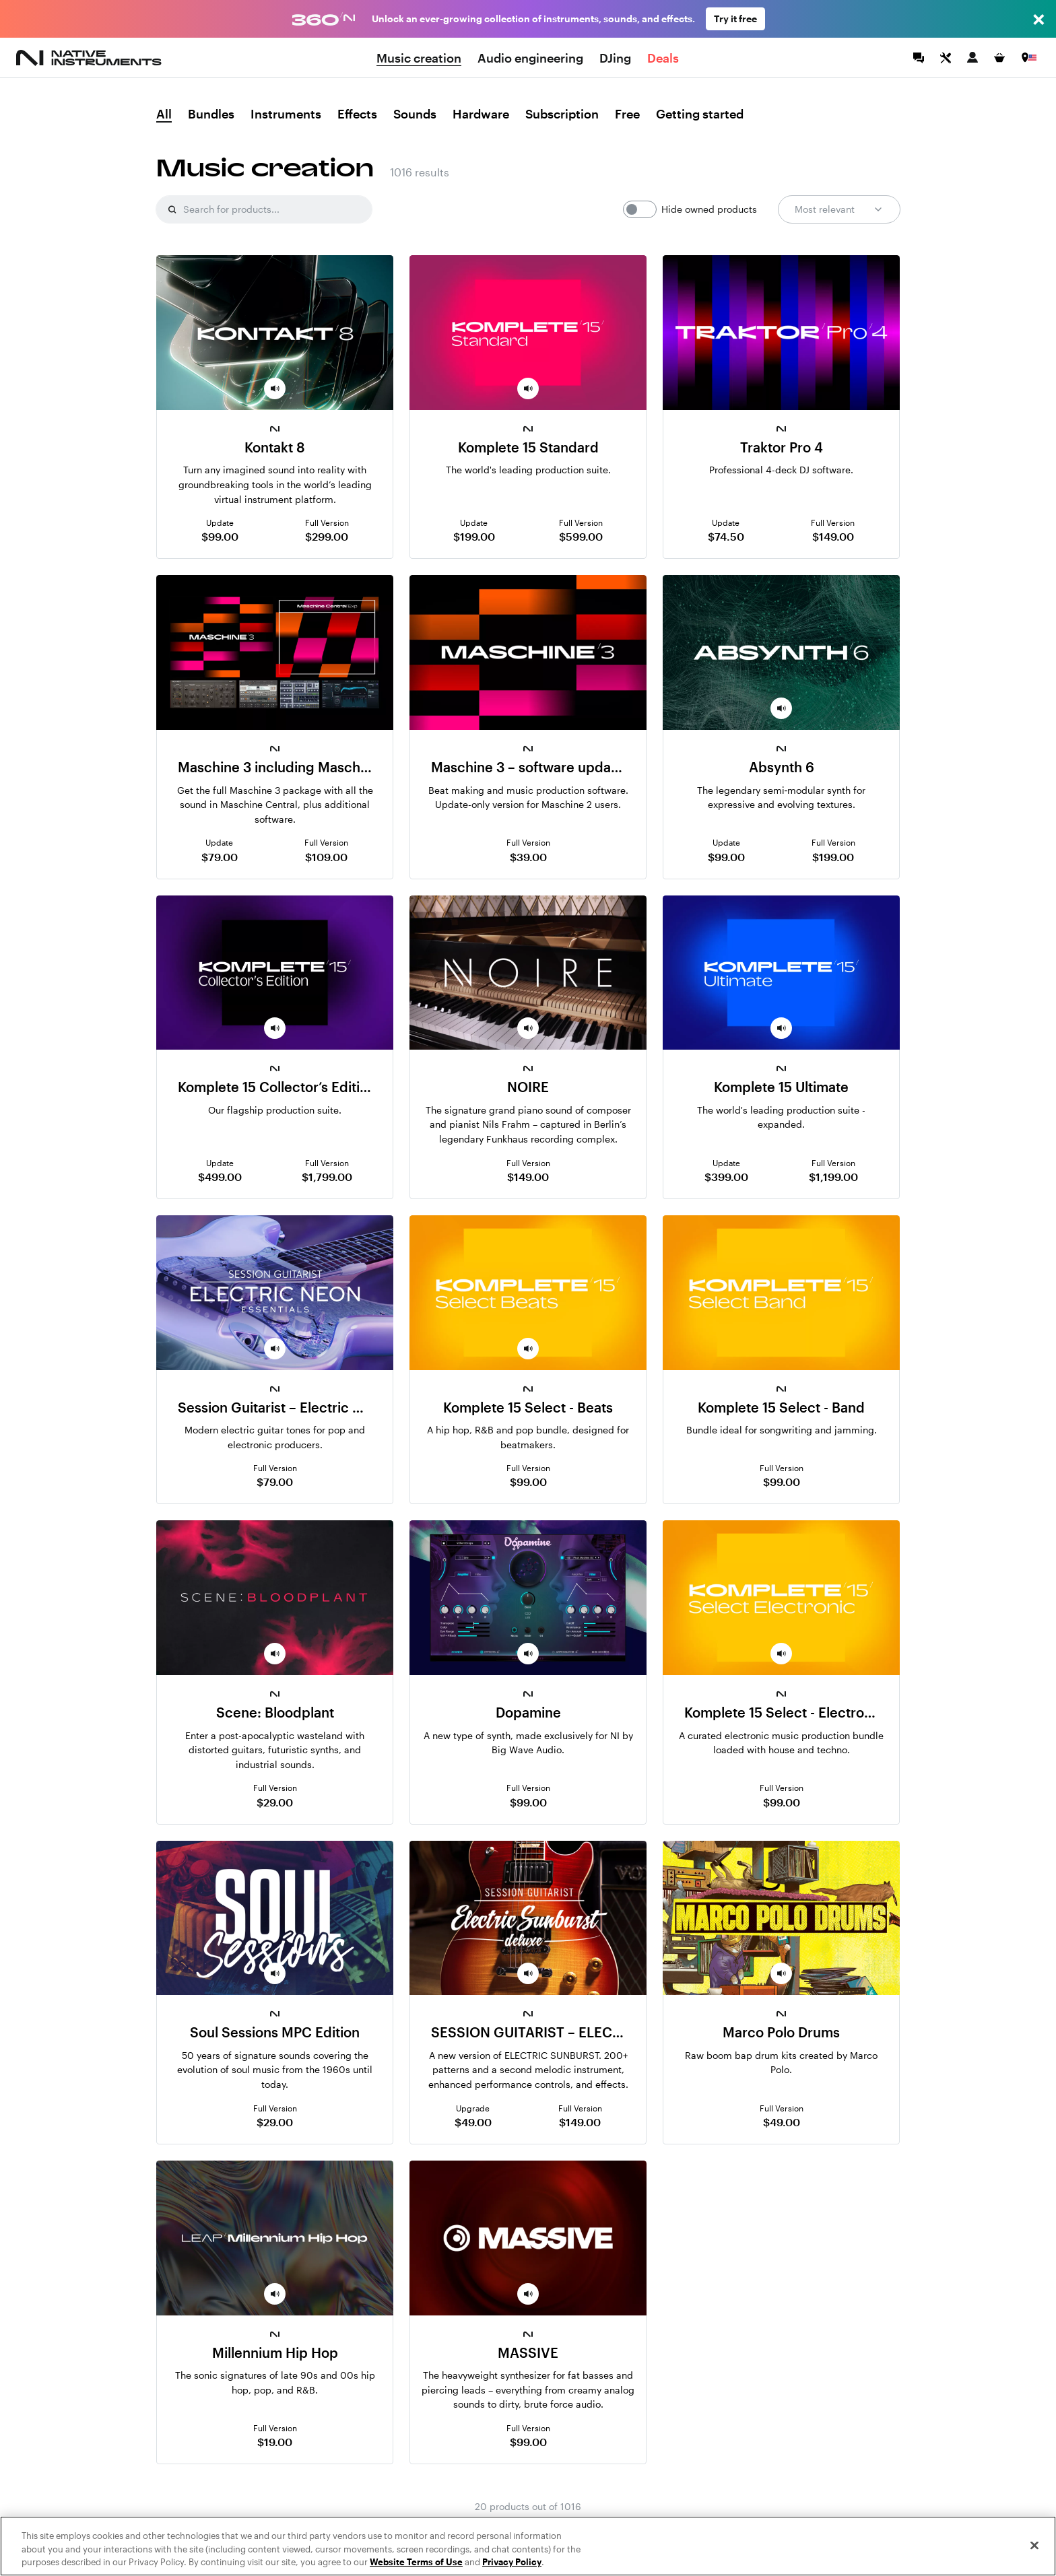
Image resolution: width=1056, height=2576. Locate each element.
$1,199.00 (833, 1176)
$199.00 (474, 536)
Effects (357, 114)
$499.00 (220, 1176)
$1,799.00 (327, 1176)
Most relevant (839, 209)
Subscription (562, 114)
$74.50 (726, 536)
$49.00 (473, 2121)
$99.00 (219, 536)
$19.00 (274, 2441)
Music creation (418, 57)
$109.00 (326, 856)
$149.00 (833, 536)
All (164, 114)
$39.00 (528, 856)
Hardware (481, 114)
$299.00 (326, 536)
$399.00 (726, 1176)
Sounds (414, 114)
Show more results (528, 2534)
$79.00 (219, 856)
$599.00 (581, 536)
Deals (663, 57)
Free (627, 114)
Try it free (735, 18)
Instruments (286, 114)
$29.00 (275, 1802)
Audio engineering (530, 57)
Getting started (700, 114)
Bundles (211, 114)
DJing (615, 57)
